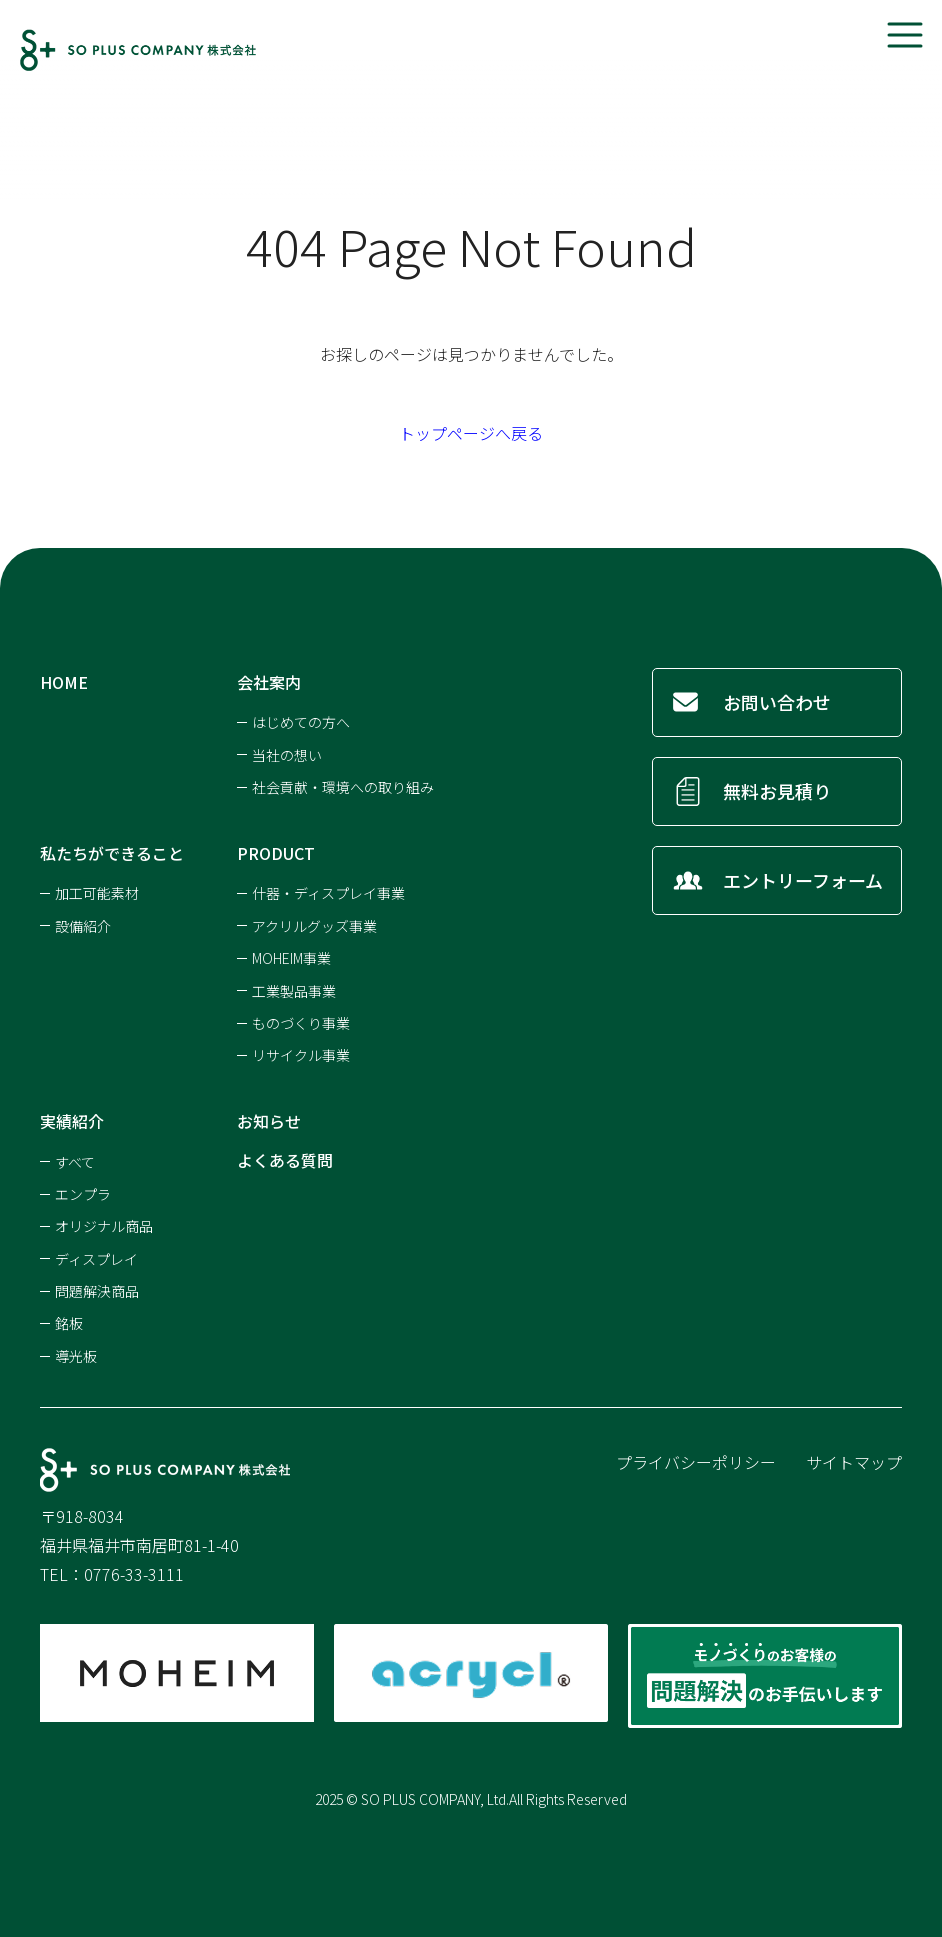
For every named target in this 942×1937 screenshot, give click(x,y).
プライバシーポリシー (696, 1462)
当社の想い (287, 755)
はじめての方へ (301, 722)
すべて (75, 1162)
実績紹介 (72, 1121)
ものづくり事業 (301, 1023)
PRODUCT (276, 853)
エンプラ (83, 1194)
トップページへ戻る (471, 433)
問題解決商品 (97, 1291)
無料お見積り (777, 791)
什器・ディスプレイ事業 (328, 893)
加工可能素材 (97, 893)
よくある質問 (285, 1160)
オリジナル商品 (104, 1226)
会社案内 (269, 682)
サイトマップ (854, 1462)
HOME (64, 682)
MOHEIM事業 (291, 958)
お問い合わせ (777, 702)
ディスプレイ (96, 1259)
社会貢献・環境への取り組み (343, 787)
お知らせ (269, 1121)
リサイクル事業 (301, 1055)
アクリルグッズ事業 (314, 926)
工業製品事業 (294, 991)
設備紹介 (83, 926)
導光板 (76, 1356)
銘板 (69, 1323)
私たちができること (112, 853)
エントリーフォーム (803, 880)
